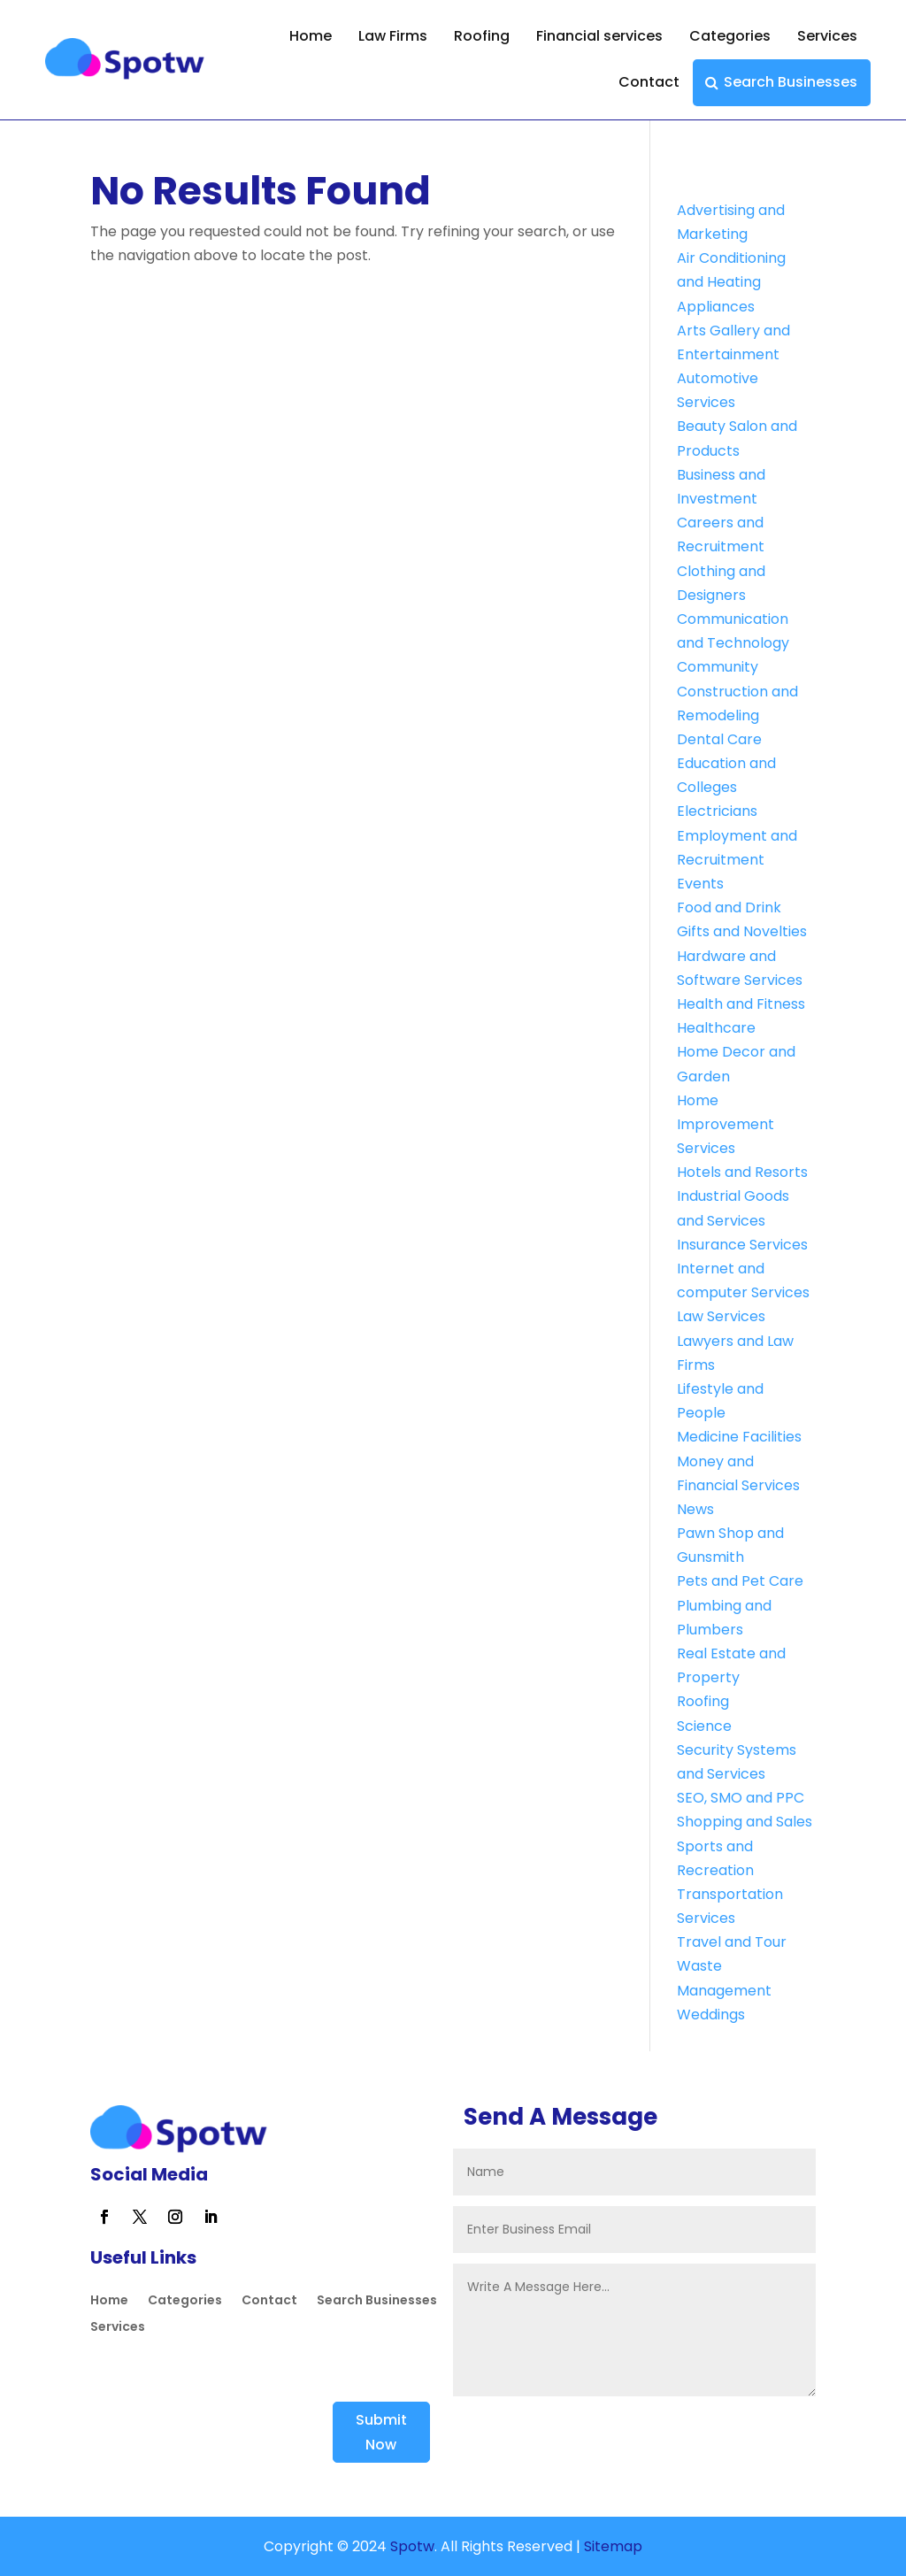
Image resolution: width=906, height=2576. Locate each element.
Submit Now (381, 2432)
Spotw (410, 2546)
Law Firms (392, 36)
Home (310, 36)
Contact (649, 82)
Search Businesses (790, 82)
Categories (730, 36)
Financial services (599, 36)
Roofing (482, 36)
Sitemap (613, 2546)
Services (827, 36)
